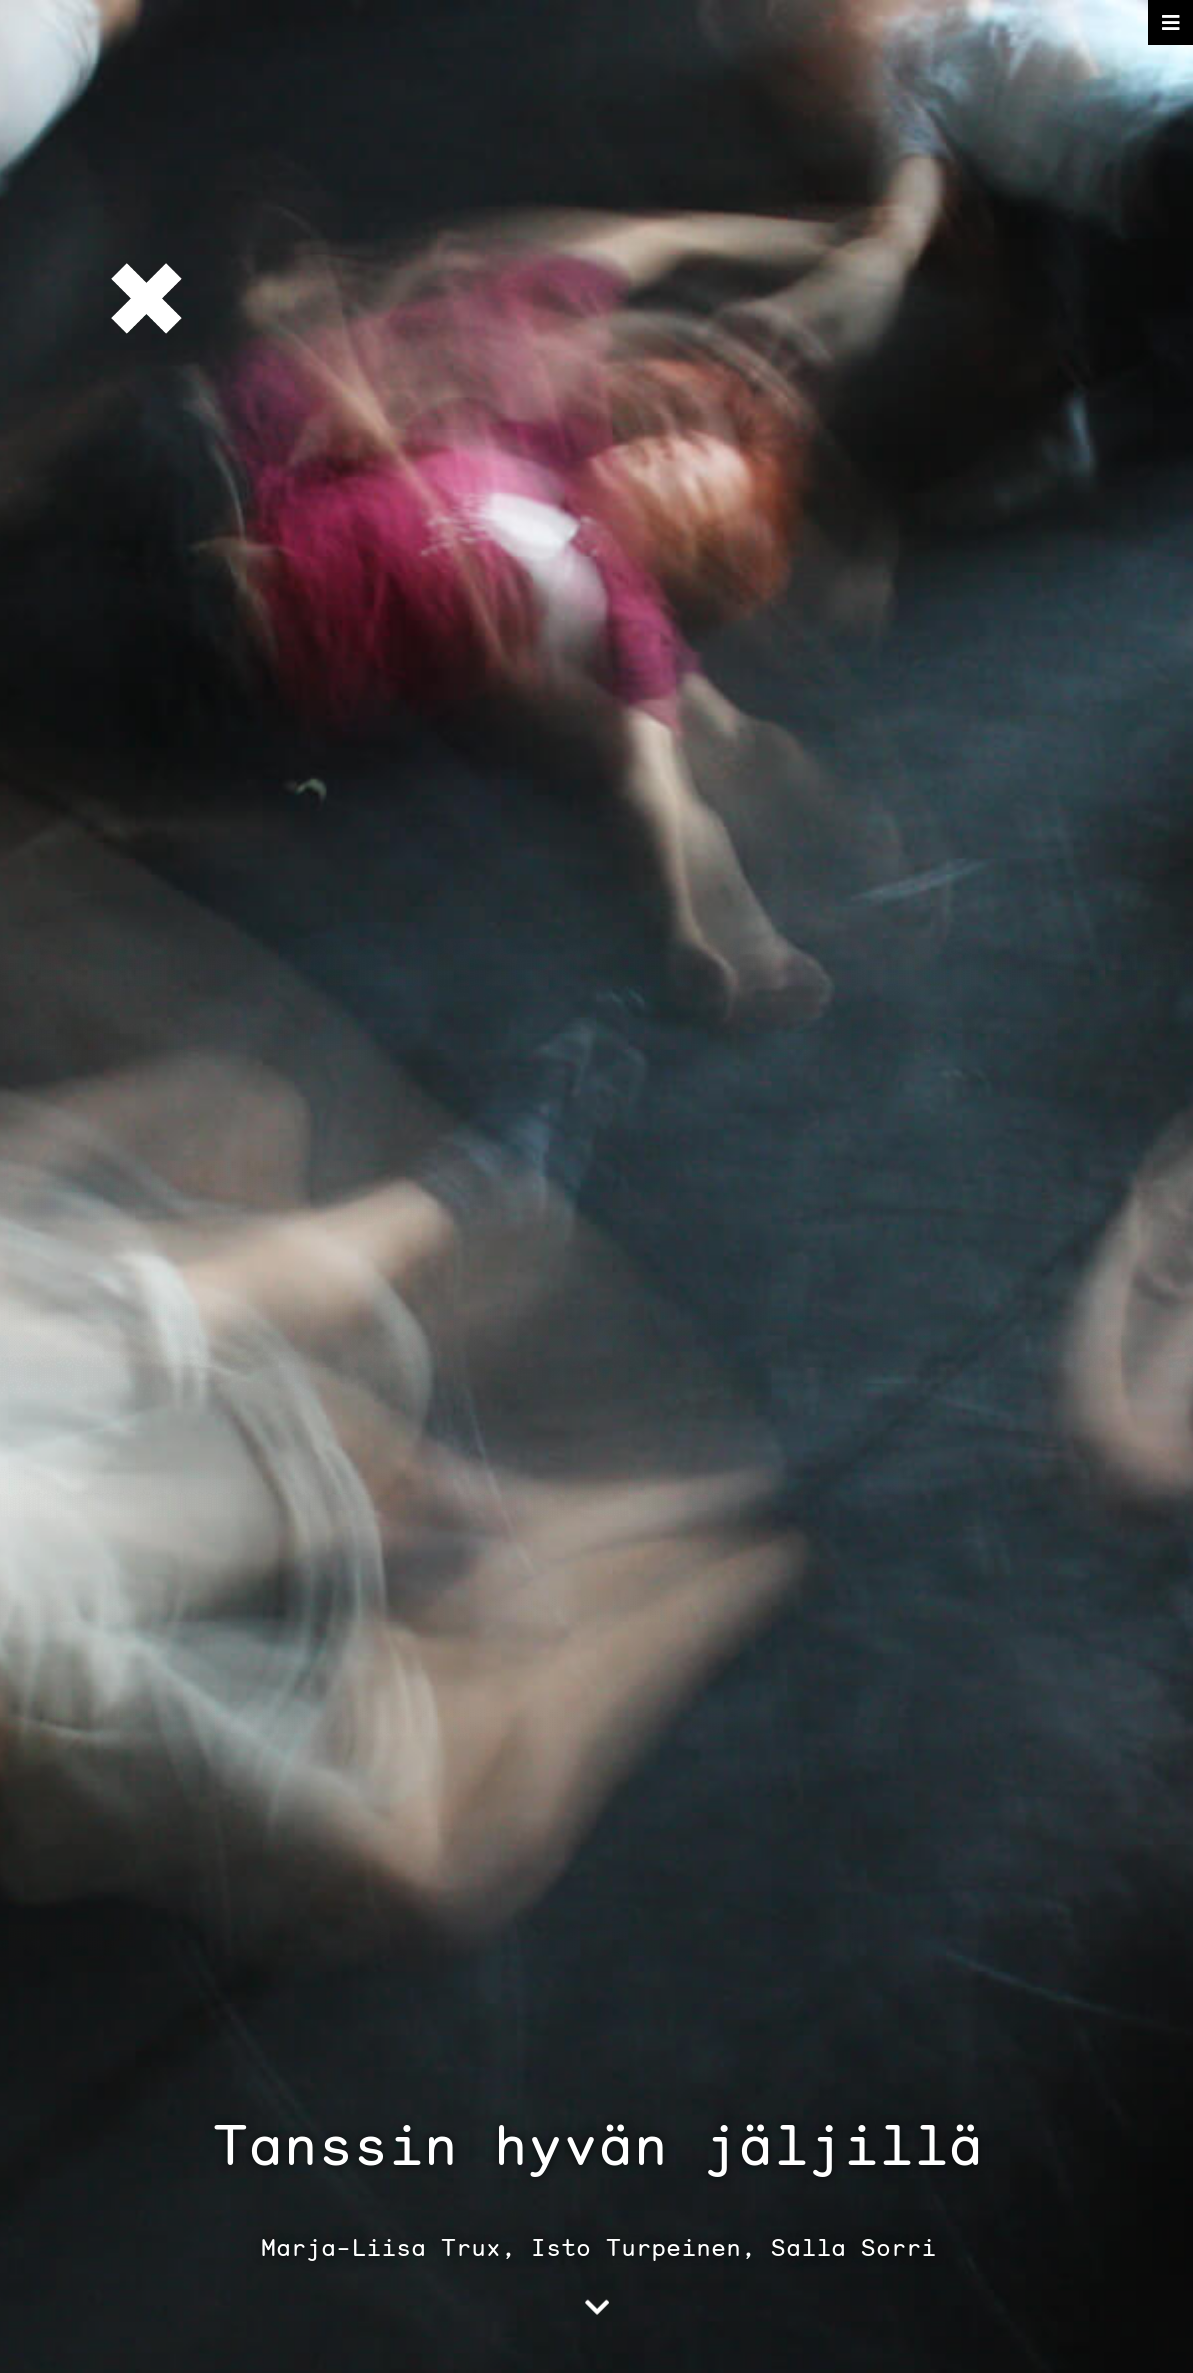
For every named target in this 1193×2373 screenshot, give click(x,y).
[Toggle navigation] (1170, 22)
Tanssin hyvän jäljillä (598, 2145)
